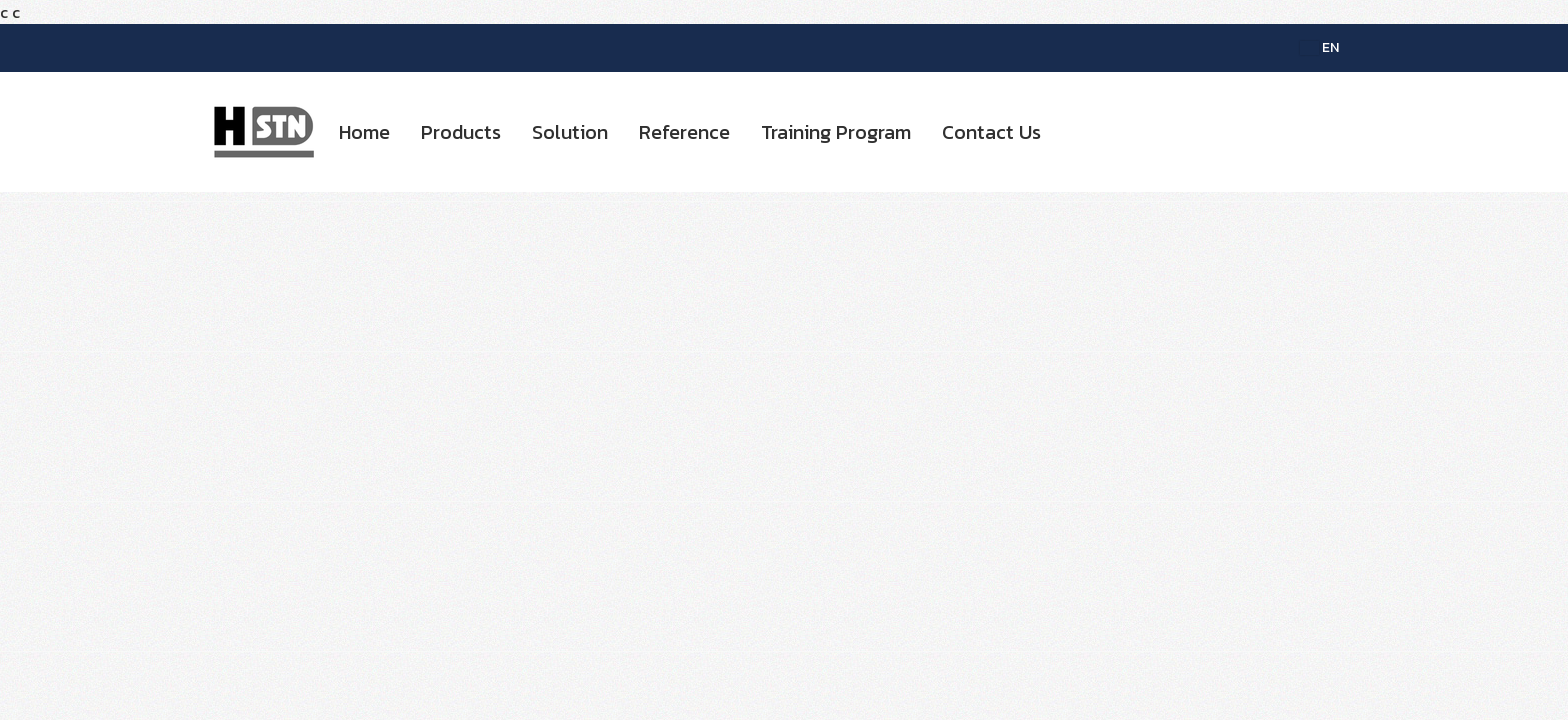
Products (461, 132)
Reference (684, 132)
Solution (570, 132)
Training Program (836, 132)
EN (1319, 47)
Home (364, 132)
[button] (1074, 132)
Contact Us (991, 132)
